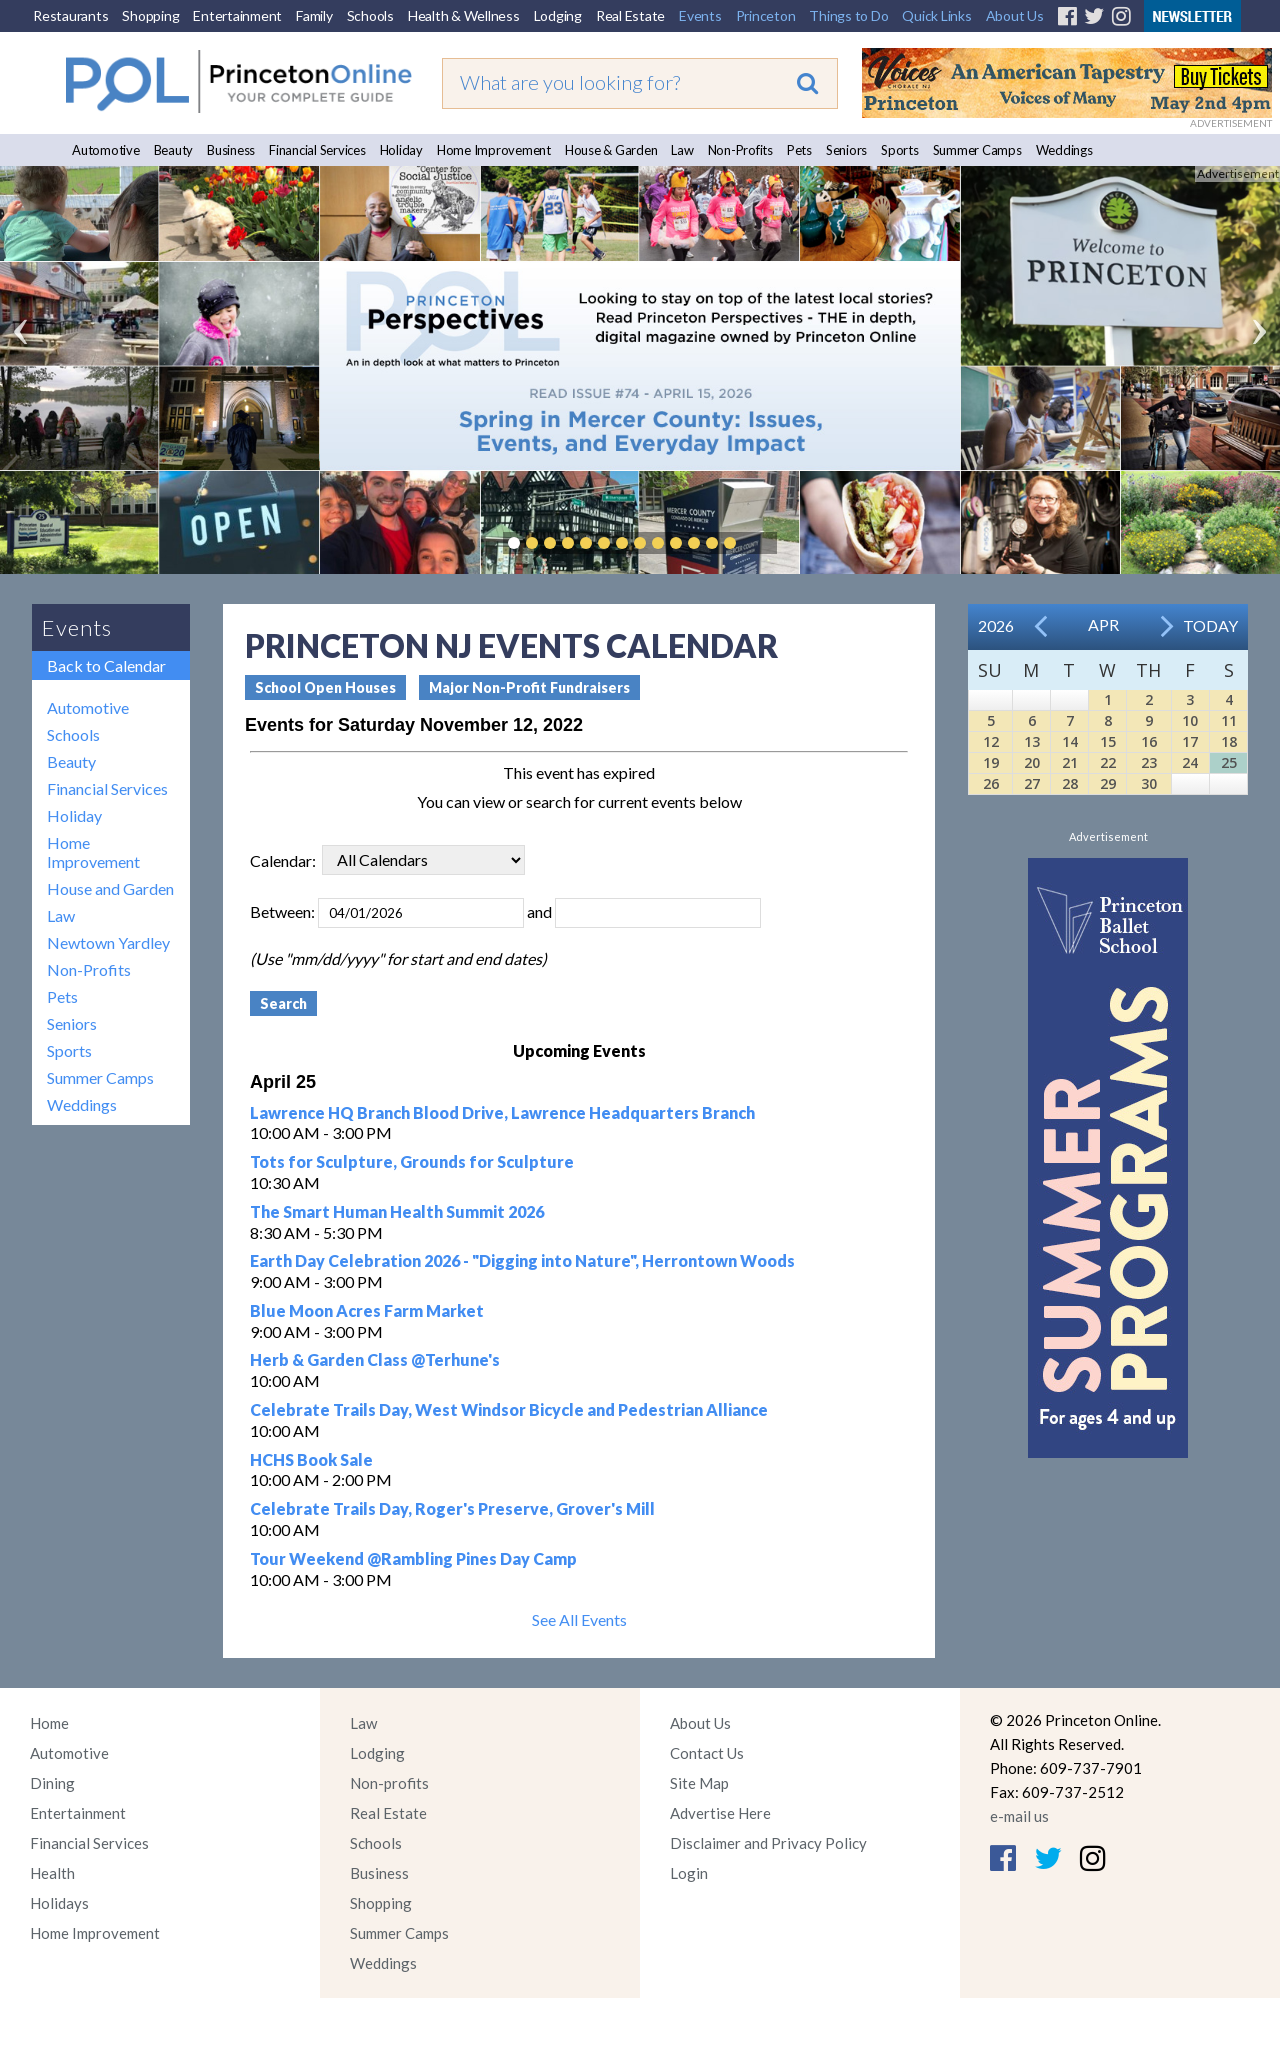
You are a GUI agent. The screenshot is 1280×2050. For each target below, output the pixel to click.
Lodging (558, 15)
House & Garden (611, 150)
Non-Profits (740, 150)
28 (1070, 783)
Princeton (766, 15)
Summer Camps (977, 150)
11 (1229, 720)
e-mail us (1019, 1816)
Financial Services (317, 150)
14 (1070, 741)
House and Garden (110, 888)
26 (991, 783)
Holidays (59, 1903)
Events (700, 15)
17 (1190, 741)
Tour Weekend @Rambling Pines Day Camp (413, 1558)
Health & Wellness (464, 15)
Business (231, 150)
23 (1149, 762)
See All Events (579, 1619)
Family (314, 15)
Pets (799, 150)
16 (1149, 741)
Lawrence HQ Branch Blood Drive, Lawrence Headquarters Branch (502, 1112)
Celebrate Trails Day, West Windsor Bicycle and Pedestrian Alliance (509, 1409)
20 (1032, 762)
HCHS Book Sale (311, 1459)
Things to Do (848, 15)
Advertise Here (720, 1813)
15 (1108, 741)
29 (1108, 783)
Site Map (699, 1783)
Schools (370, 15)
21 (1070, 762)
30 (1149, 783)
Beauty (174, 150)
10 (1190, 720)
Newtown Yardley (108, 942)
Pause (760, 543)
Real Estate (630, 15)
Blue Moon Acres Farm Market (367, 1310)
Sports (900, 150)
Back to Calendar (106, 665)
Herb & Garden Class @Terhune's (375, 1359)
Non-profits (389, 1783)
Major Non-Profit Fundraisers (529, 687)
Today (1210, 625)
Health (52, 1873)
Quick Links (936, 15)
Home (49, 1723)
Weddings (1064, 150)
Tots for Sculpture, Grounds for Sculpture (412, 1161)
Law (682, 150)
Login (689, 1873)
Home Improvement (494, 150)
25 (1229, 762)
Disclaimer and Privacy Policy (768, 1843)
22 (1108, 762)
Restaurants (70, 15)
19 (991, 762)
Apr (1103, 624)
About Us (1015, 15)
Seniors (846, 150)
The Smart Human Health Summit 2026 (397, 1211)
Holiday (401, 150)
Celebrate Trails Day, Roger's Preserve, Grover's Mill (452, 1508)
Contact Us (707, 1753)
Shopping (150, 15)
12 (991, 741)
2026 (996, 625)
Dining (52, 1783)
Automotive (106, 150)
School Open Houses (325, 687)
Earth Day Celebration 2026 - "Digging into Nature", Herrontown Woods (522, 1260)
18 (1229, 741)
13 (1032, 741)
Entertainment (237, 15)
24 (1190, 762)
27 (1032, 783)
